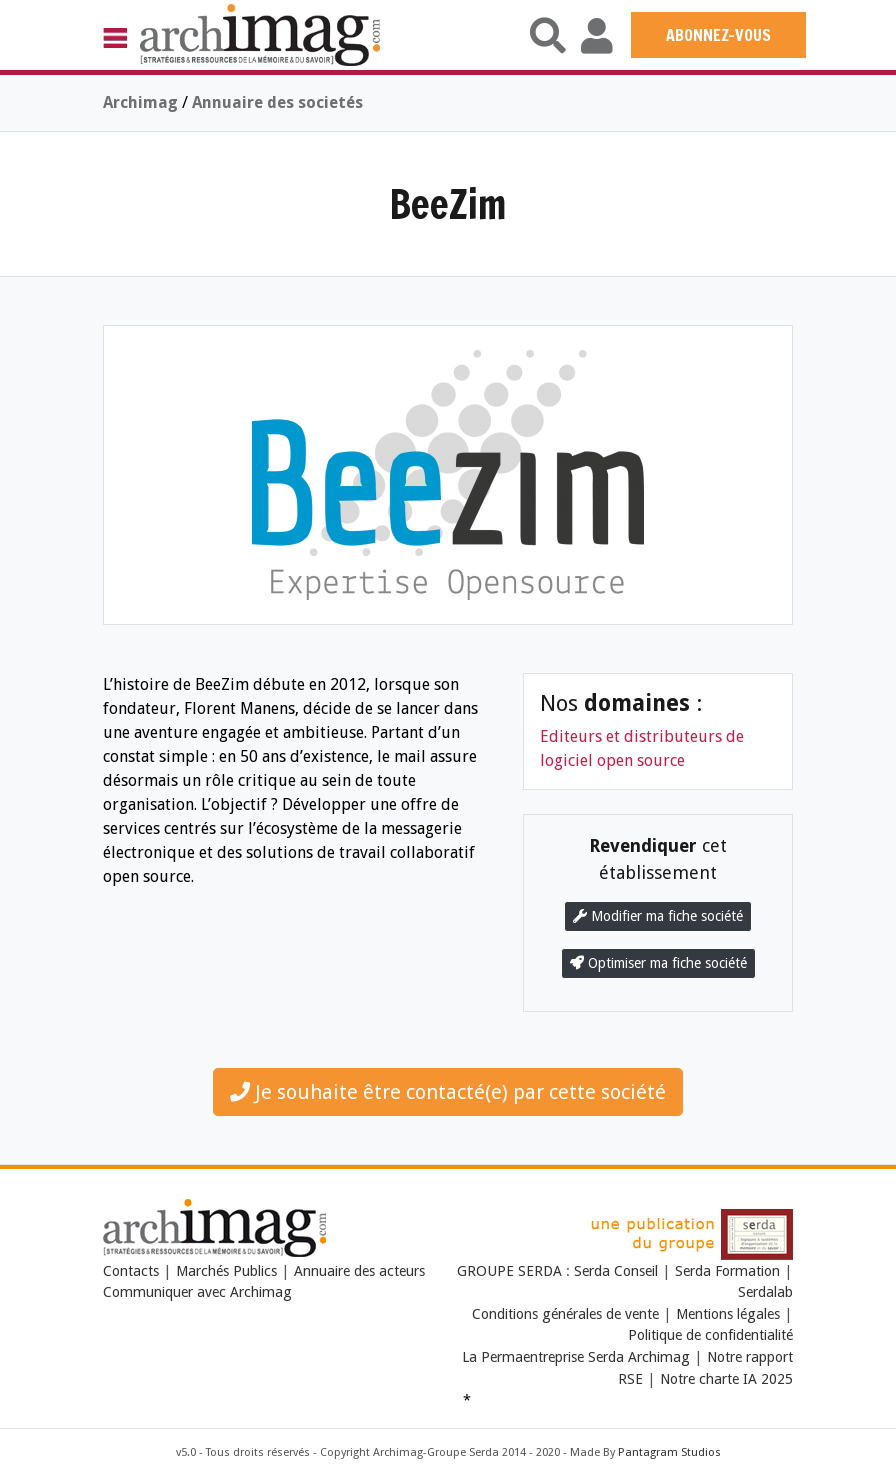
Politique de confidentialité (710, 1335)
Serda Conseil (618, 1271)
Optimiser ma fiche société (658, 963)
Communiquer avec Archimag (197, 1292)
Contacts (131, 1271)
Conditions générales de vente (565, 1314)
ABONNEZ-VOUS (718, 35)
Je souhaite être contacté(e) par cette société (448, 1092)
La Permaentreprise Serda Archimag (576, 1357)
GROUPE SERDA (511, 1271)
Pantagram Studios (669, 1452)
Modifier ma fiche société (658, 916)
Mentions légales (728, 1314)
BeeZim (448, 203)
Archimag (140, 102)
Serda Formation (729, 1271)
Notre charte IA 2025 (726, 1379)
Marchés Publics (226, 1271)
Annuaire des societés (277, 102)
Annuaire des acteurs (359, 1271)
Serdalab (765, 1292)
